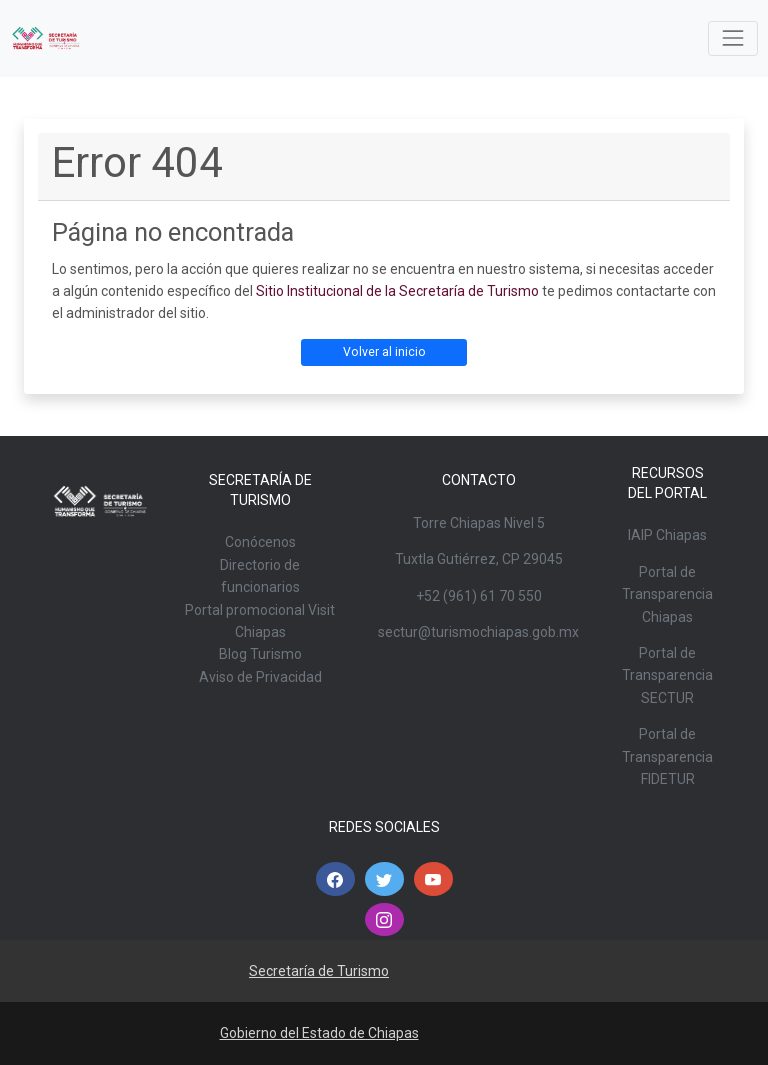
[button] (335, 879)
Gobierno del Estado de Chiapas (319, 1033)
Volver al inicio (384, 352)
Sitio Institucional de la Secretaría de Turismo (397, 291)
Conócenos (260, 542)
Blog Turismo (260, 654)
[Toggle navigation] (732, 38)
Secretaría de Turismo (319, 971)
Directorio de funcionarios (260, 576)
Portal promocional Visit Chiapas (260, 621)
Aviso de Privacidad (260, 677)
